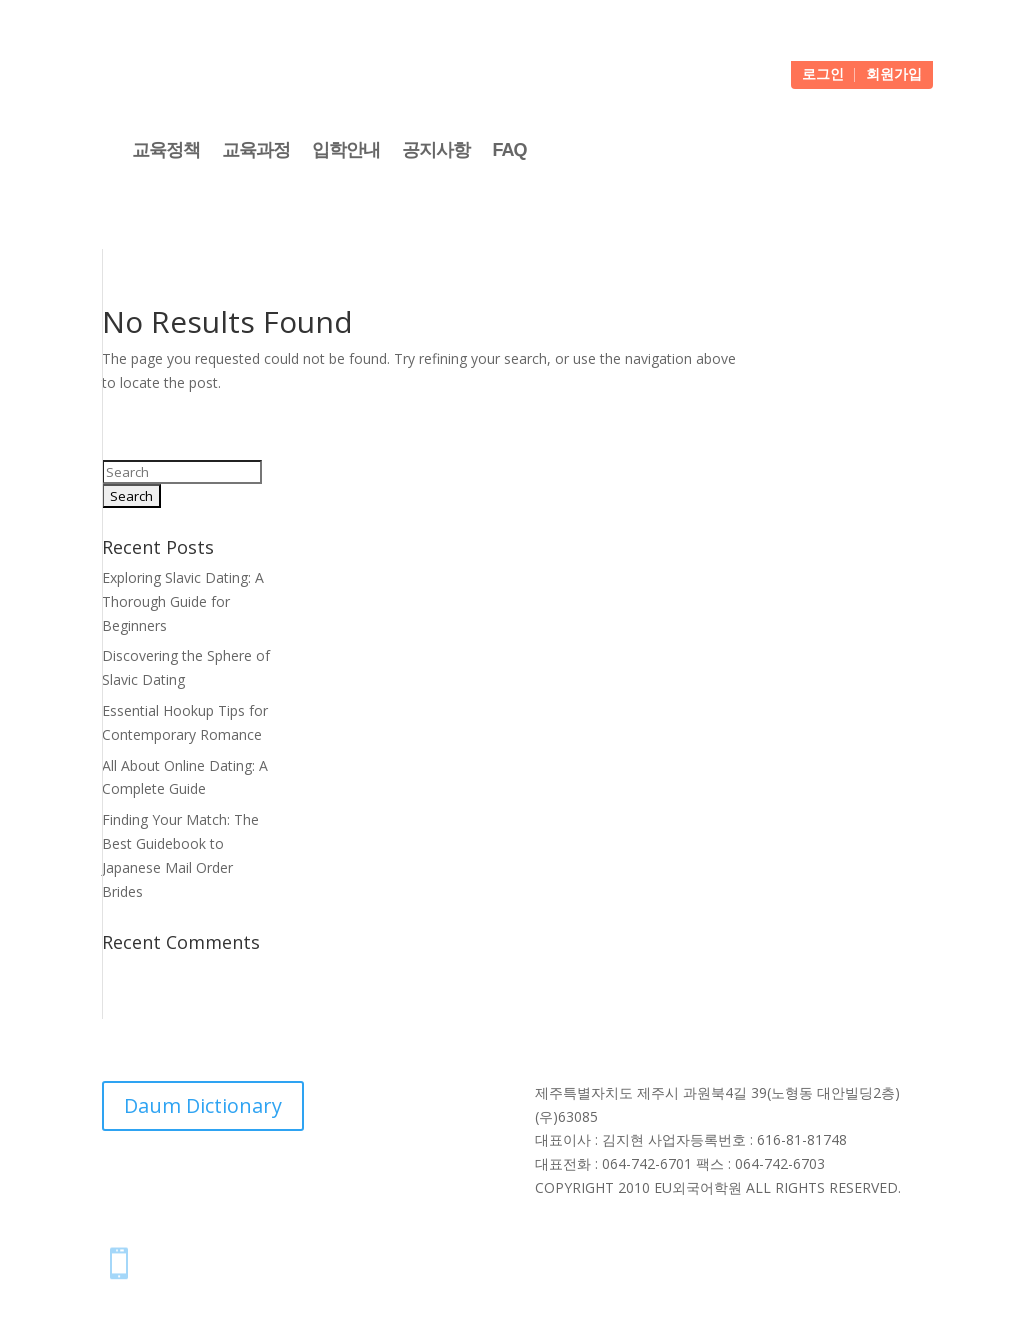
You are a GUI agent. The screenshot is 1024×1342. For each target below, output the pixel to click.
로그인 (823, 75)
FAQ (509, 150)
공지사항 (436, 150)
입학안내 (346, 150)
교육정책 (166, 150)
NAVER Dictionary (296, 1177)
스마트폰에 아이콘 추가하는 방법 (282, 1258)
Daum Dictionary (203, 1105)
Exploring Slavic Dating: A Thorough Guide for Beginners (183, 601)
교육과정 (256, 150)
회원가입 (894, 75)
